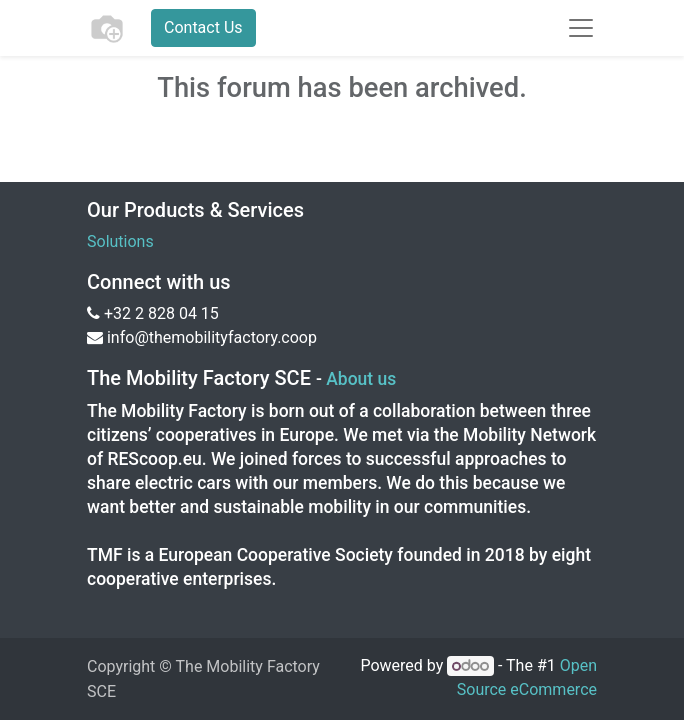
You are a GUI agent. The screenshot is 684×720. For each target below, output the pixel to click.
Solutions (120, 241)
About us (361, 379)
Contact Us (203, 27)
